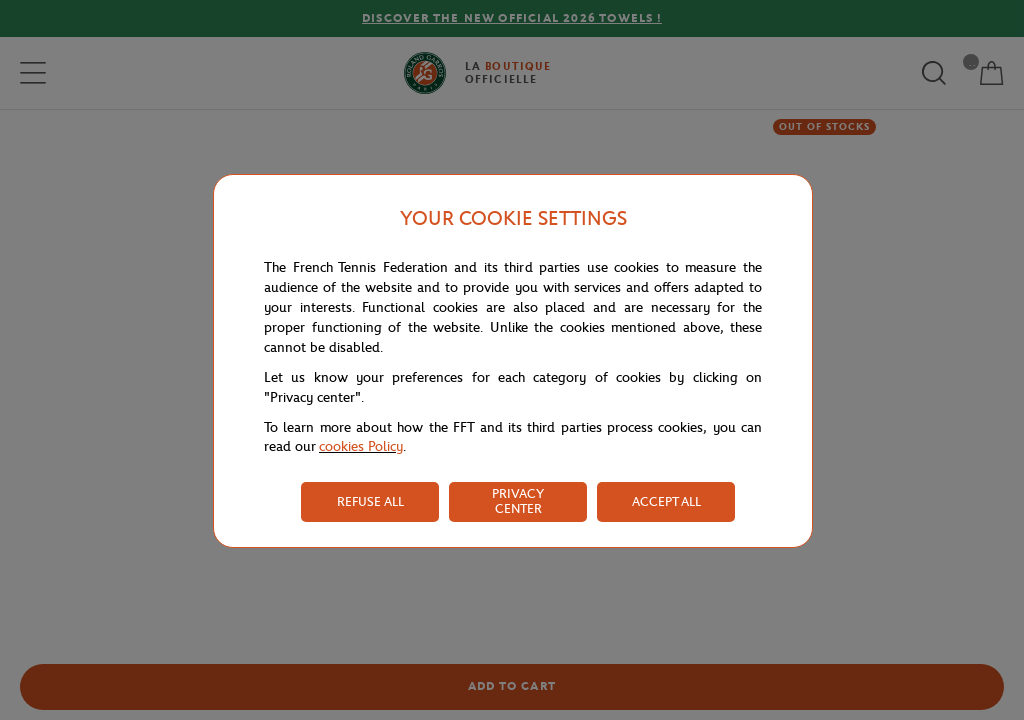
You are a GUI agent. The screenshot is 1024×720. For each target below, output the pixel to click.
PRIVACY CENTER (518, 501)
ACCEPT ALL (666, 501)
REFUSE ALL (370, 501)
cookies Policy (361, 446)
